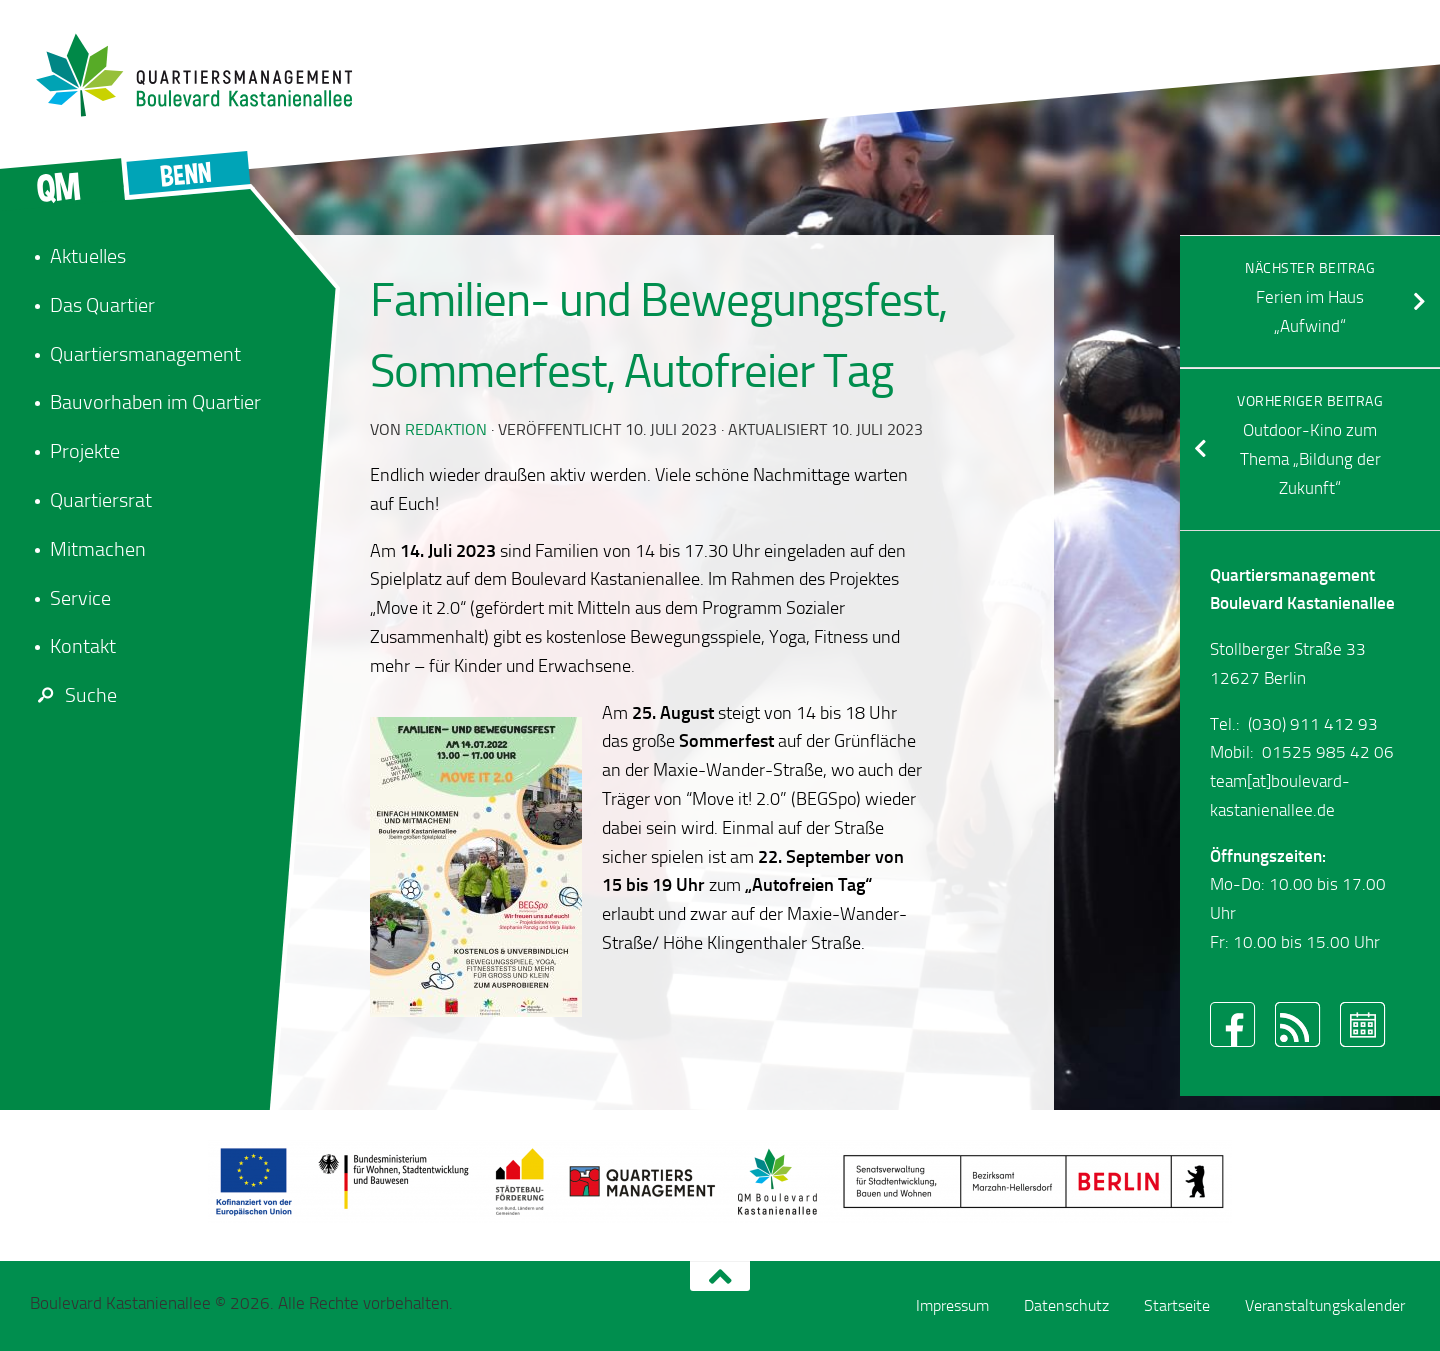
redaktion (446, 429)
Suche (73, 695)
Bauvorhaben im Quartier (155, 402)
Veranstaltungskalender (1325, 1305)
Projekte (85, 451)
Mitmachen (98, 549)
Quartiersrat (101, 500)
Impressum (952, 1305)
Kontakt (83, 646)
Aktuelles (88, 256)
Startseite (1177, 1305)
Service (80, 598)
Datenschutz (1066, 1305)
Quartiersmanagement (145, 354)
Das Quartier (102, 305)
